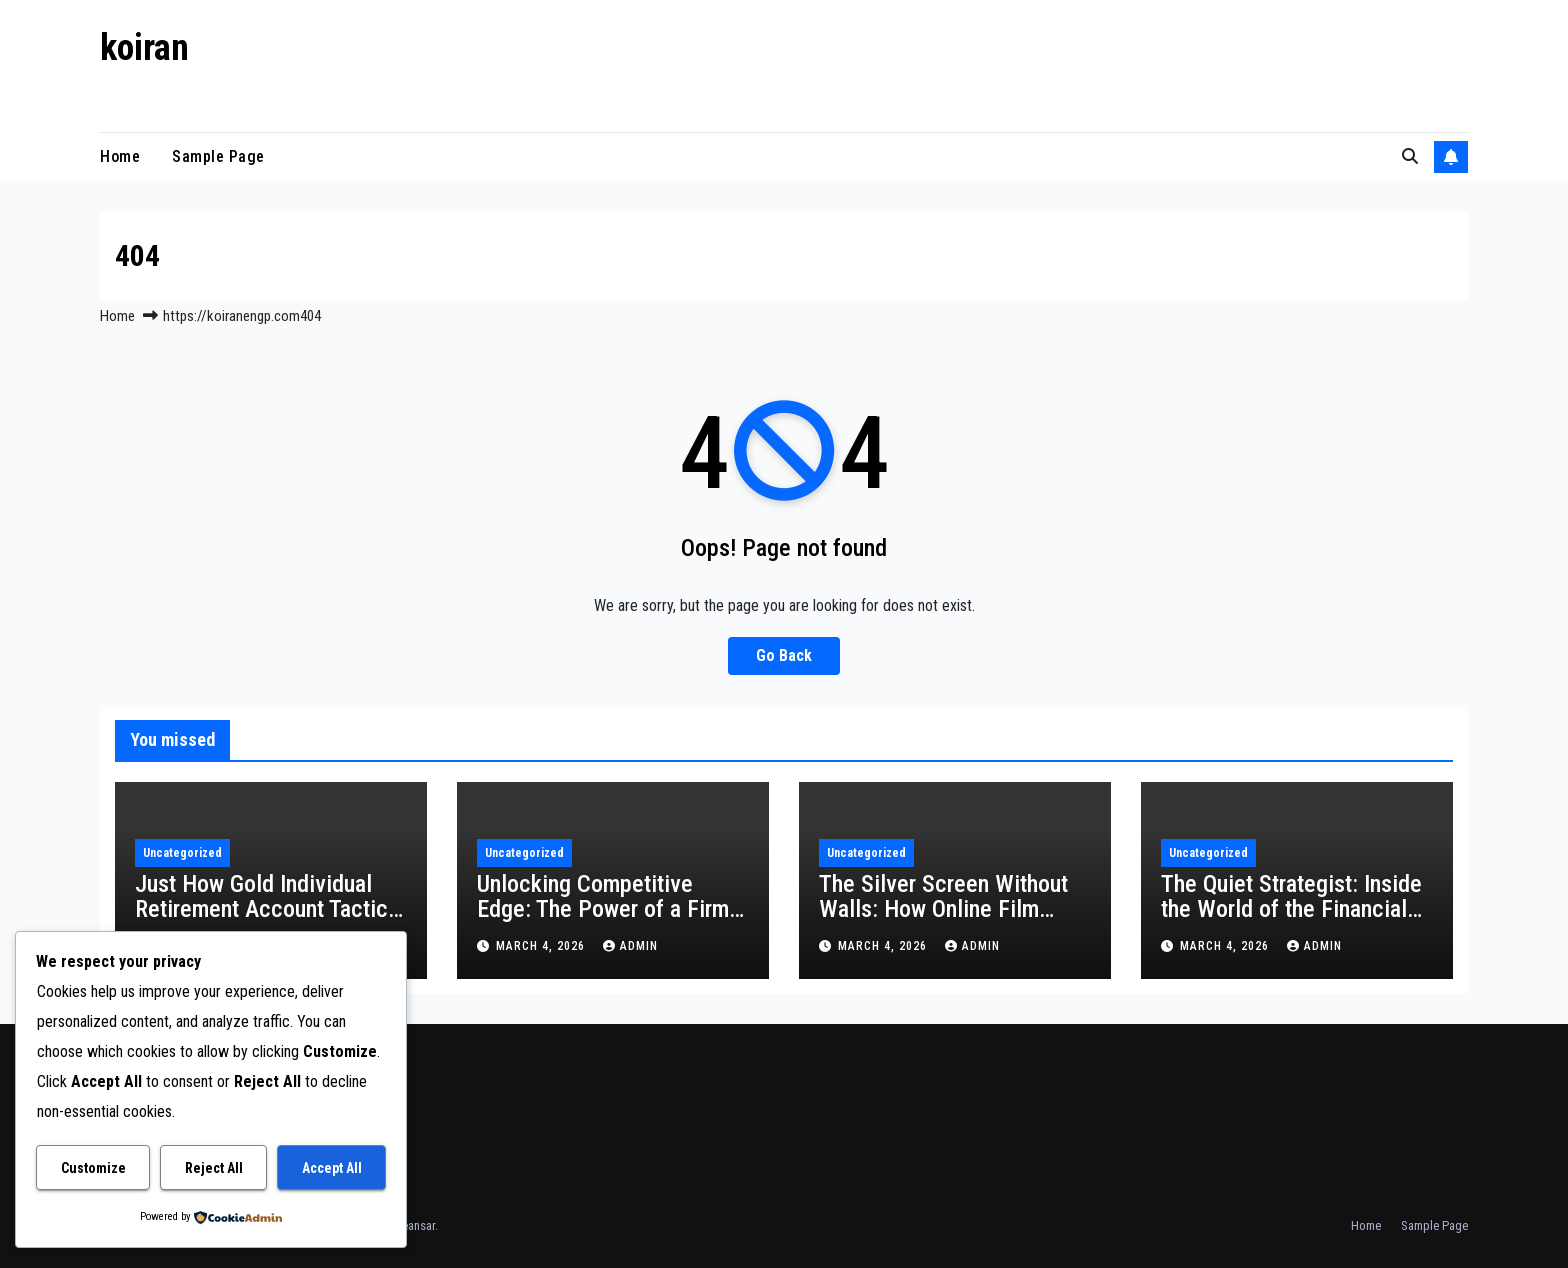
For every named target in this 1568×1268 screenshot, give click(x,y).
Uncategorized (182, 853)
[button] (1410, 156)
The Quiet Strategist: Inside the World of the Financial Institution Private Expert (1291, 909)
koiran (144, 48)
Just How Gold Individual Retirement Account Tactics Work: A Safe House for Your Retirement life (267, 921)
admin (630, 946)
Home (120, 156)
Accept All (332, 1168)
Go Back (784, 655)
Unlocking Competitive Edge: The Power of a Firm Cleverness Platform (603, 909)
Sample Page (218, 156)
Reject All (214, 1168)
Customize (93, 1168)
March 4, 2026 (542, 946)
